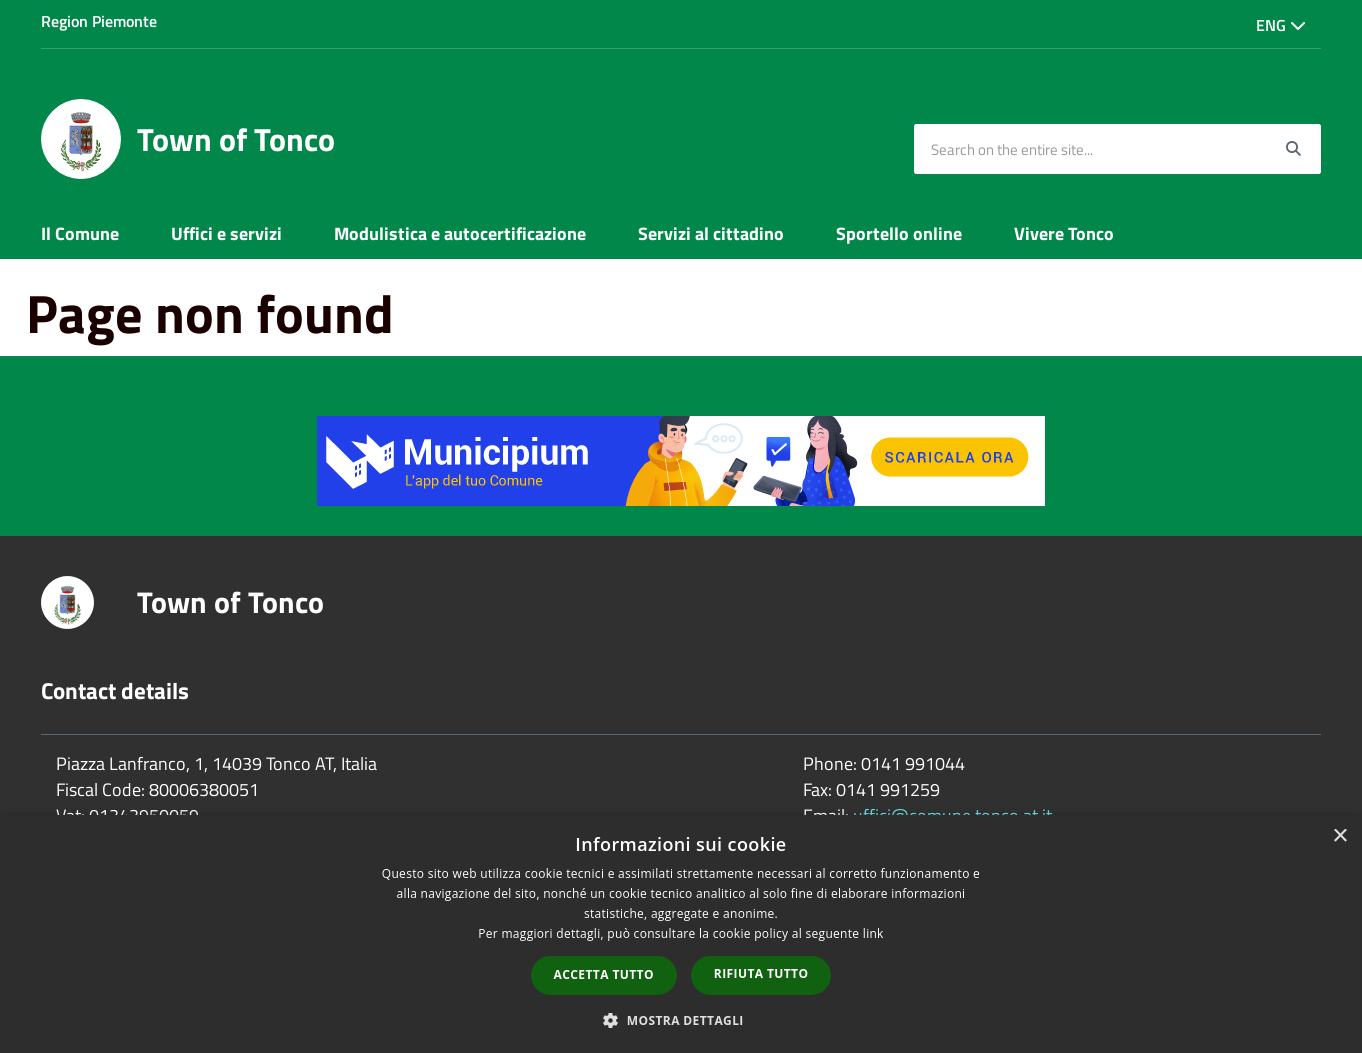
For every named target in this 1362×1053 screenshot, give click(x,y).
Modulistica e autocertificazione (460, 233)
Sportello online (899, 233)
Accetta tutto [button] (604, 974)
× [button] (1339, 836)
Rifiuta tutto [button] (761, 973)
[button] (681, 1019)
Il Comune (80, 233)
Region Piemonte (99, 21)
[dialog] (681, 934)
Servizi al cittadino (711, 233)
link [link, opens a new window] (873, 933)
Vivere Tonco (1064, 233)
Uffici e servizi (226, 233)
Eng (1281, 25)
